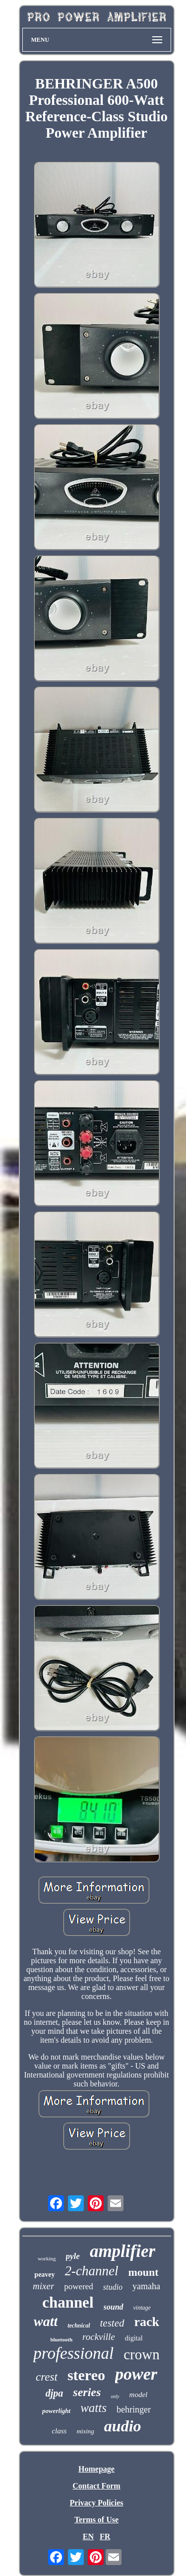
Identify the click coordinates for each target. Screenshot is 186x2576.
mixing (85, 2431)
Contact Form (96, 2486)
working (47, 2258)
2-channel (92, 2270)
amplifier (122, 2251)
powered (78, 2286)
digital (134, 2338)
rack (147, 2322)
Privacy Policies (97, 2502)
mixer (43, 2286)
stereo (86, 2375)
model (138, 2395)
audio (122, 2426)
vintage (142, 2307)
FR (105, 2536)
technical (78, 2325)
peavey (44, 2274)
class (59, 2431)
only (115, 2396)
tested (112, 2323)
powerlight (56, 2410)
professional (73, 2353)
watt (46, 2321)
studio (113, 2287)
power (136, 2374)
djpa (54, 2393)
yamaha (146, 2286)
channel (67, 2302)
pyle (73, 2256)
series (87, 2392)
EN (88, 2536)
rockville (98, 2336)
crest (47, 2377)
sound (114, 2307)
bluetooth (61, 2339)
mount (143, 2272)
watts (93, 2407)
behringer (134, 2409)
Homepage (96, 2469)
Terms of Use (96, 2519)
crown (141, 2354)
